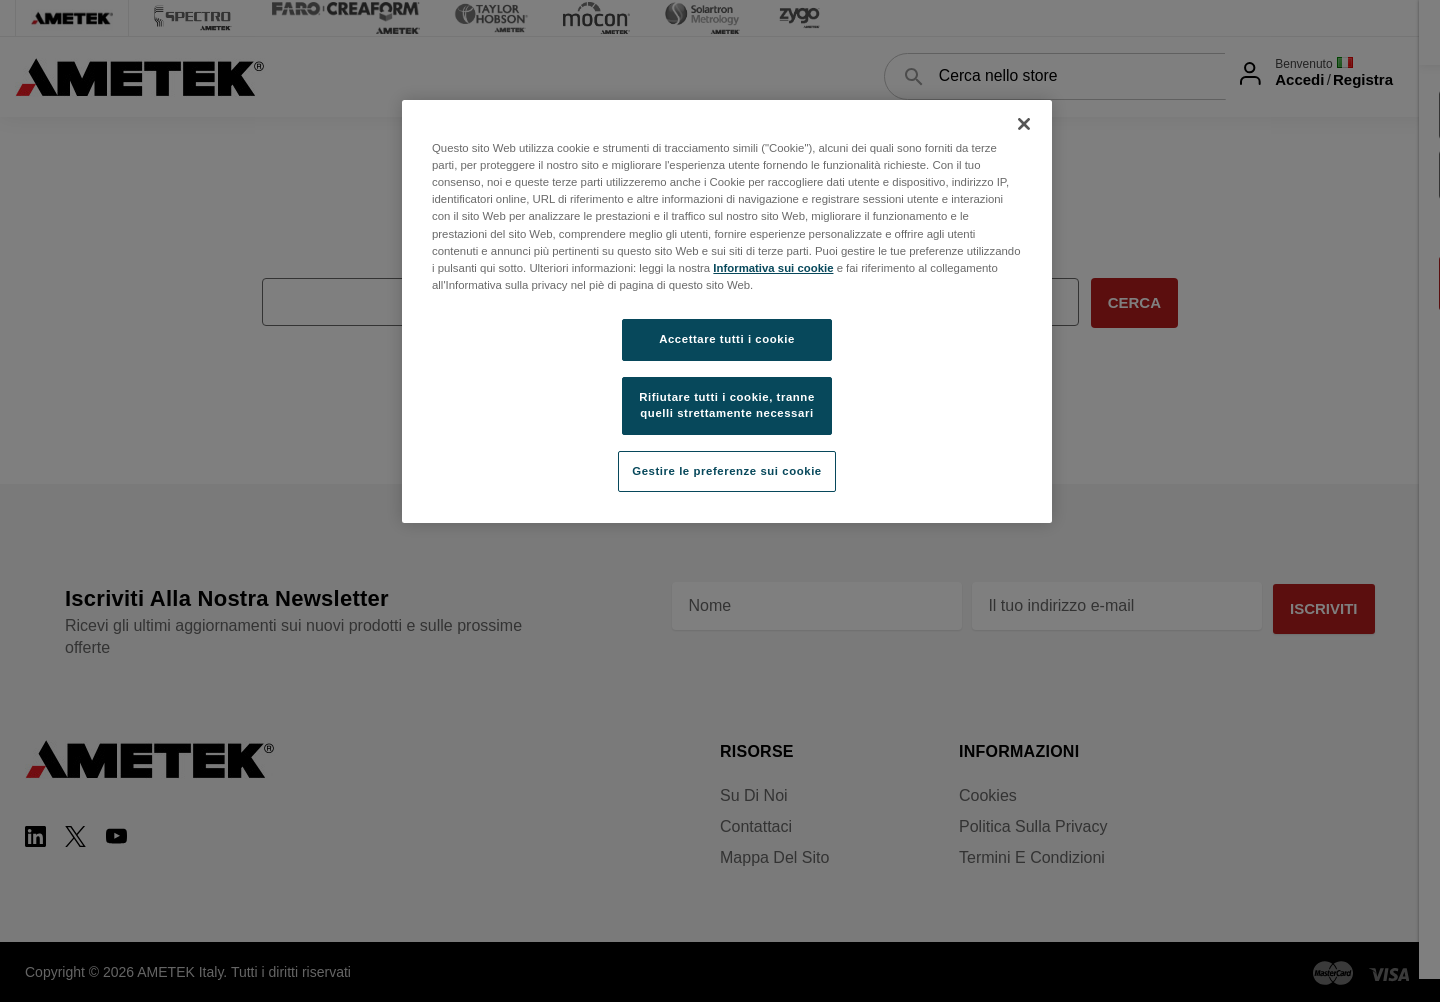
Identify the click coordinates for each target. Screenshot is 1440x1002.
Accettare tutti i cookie (727, 339)
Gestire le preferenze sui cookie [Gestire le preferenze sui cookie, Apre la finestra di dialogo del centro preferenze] (727, 471)
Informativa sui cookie (773, 268)
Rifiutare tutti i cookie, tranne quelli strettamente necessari (727, 405)
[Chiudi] (1024, 124)
